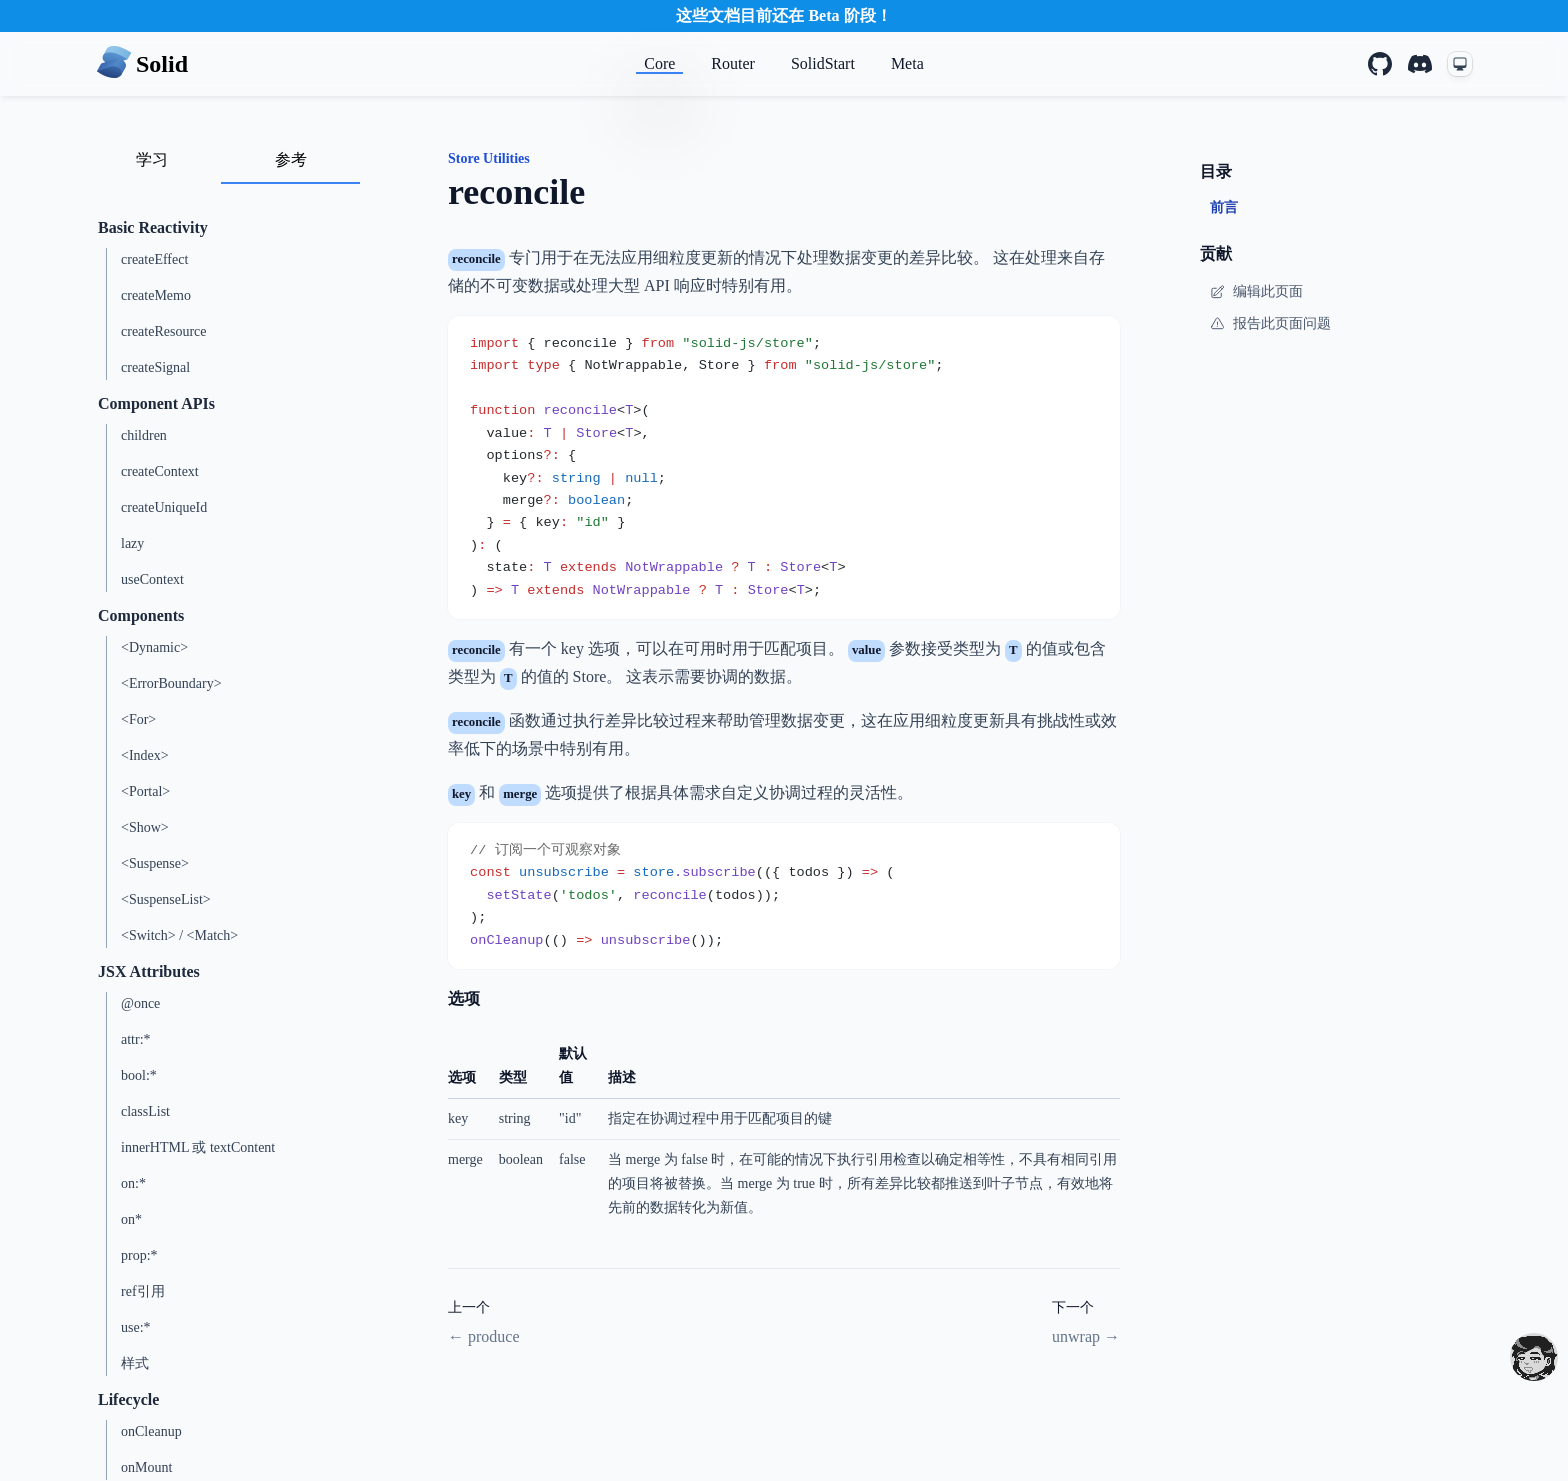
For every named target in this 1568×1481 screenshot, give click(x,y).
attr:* (136, 1039)
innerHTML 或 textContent (198, 1147)
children (144, 435)
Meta (907, 63)
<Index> (145, 755)
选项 (464, 998)
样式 (135, 1363)
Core (659, 63)
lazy (132, 543)
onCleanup (151, 1431)
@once (140, 1003)
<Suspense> (155, 863)
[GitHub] (1380, 64)
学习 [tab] (152, 159)
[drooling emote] (1534, 1357)
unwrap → (1086, 1336)
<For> (138, 719)
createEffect (154, 259)
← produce (484, 1336)
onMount (146, 1467)
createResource (164, 331)
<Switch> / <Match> (179, 935)
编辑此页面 (1256, 292)
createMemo (156, 295)
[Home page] (142, 64)
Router (733, 63)
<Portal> (145, 791)
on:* (133, 1183)
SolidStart (823, 63)
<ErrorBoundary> (171, 683)
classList (145, 1111)
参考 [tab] (291, 159)
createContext (160, 471)
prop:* (139, 1255)
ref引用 (143, 1291)
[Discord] (1420, 64)
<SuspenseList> (166, 899)
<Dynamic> (154, 647)
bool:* (139, 1075)
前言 (1224, 207)
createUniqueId (164, 507)
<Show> (145, 827)
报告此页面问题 (1270, 324)
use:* (136, 1327)
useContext (152, 579)
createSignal (155, 367)
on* (131, 1219)
